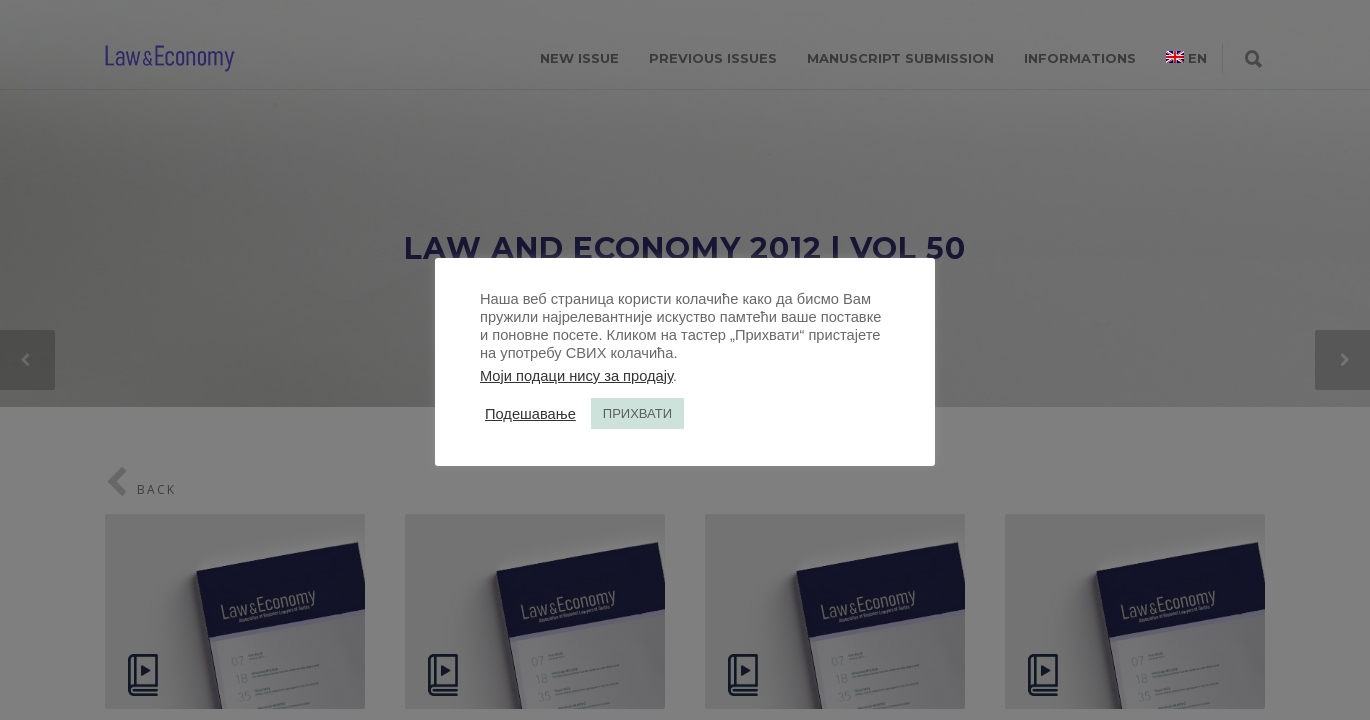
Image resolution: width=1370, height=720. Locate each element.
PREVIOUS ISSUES (713, 58)
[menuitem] (1186, 58)
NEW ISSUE (579, 58)
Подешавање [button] (530, 414)
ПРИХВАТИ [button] (637, 413)
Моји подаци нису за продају (576, 376)
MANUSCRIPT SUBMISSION (900, 58)
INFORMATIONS (1080, 58)
